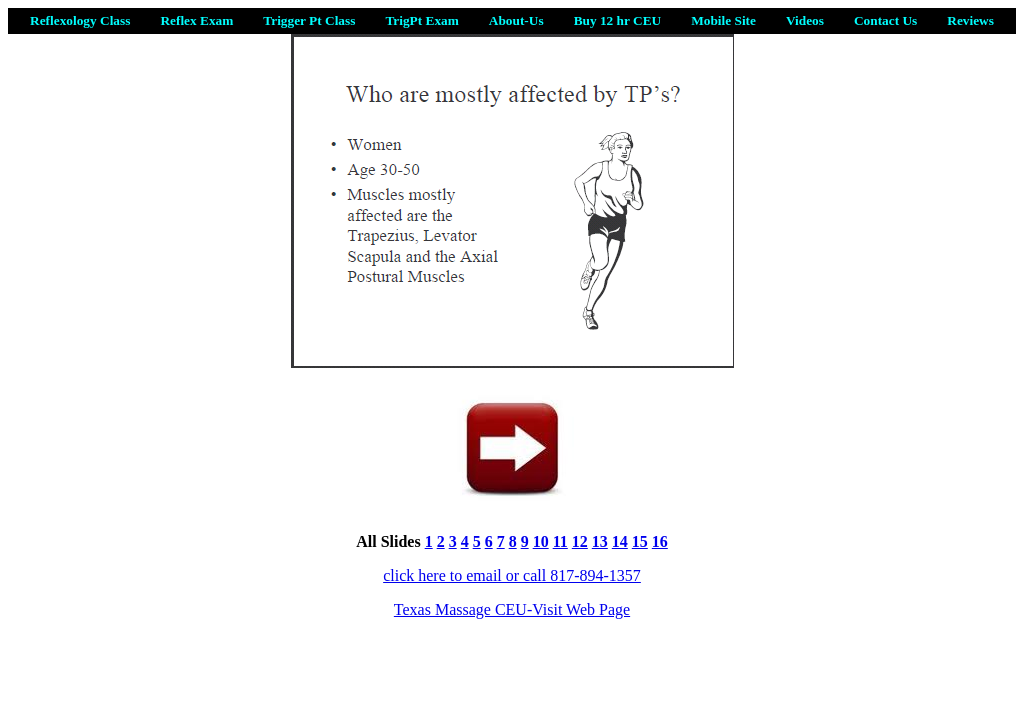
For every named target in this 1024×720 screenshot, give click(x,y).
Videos (805, 20)
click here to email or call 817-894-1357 (512, 575)
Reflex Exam (196, 20)
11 (560, 541)
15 (640, 541)
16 (660, 541)
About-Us (516, 20)
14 (620, 541)
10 (541, 541)
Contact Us (885, 20)
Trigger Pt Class (309, 20)
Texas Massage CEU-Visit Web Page (512, 609)
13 (600, 541)
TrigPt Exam (421, 20)
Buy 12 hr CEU (618, 20)
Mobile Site (723, 20)
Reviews (970, 20)
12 (580, 541)
